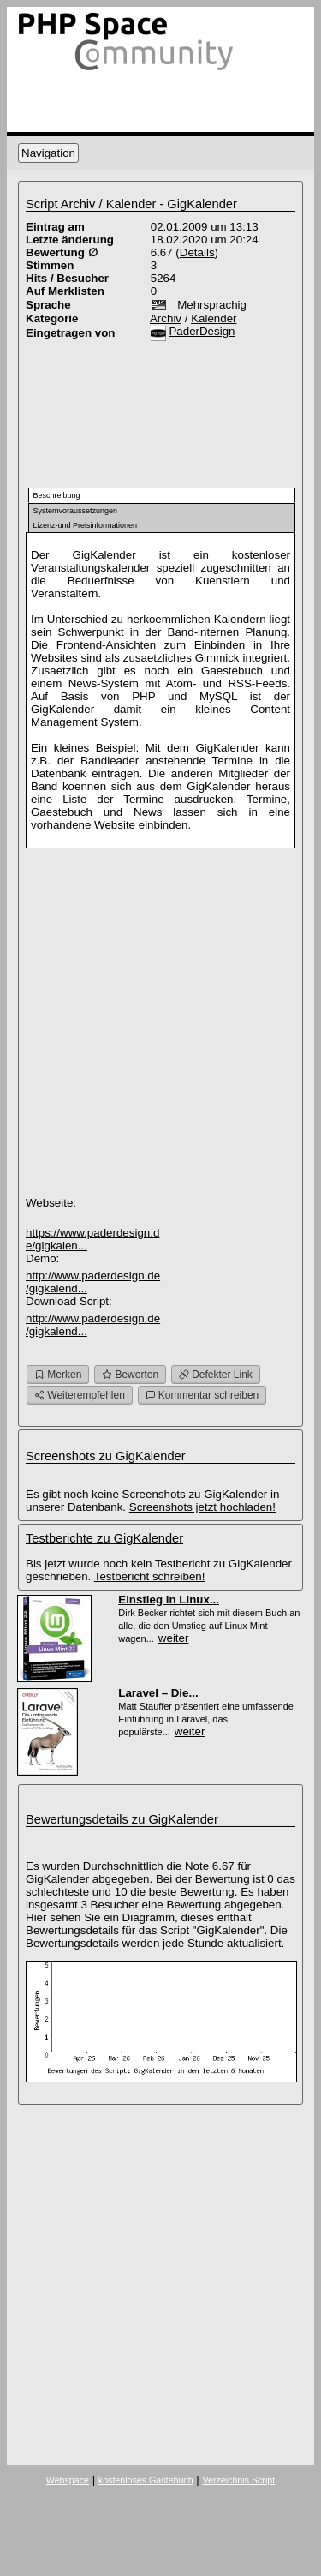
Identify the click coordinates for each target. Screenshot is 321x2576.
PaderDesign (202, 331)
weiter (173, 1638)
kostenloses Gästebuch (145, 2480)
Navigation (48, 153)
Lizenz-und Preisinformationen (85, 525)
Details (197, 252)
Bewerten (130, 1375)
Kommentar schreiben (202, 1395)
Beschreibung (56, 495)
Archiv (165, 318)
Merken (57, 1375)
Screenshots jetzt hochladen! (202, 1507)
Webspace (67, 2480)
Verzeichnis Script (238, 2480)
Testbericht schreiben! (149, 1576)
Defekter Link (216, 1375)
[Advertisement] (103, 409)
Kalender (213, 318)
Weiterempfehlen (79, 1395)
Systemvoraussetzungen (75, 510)
